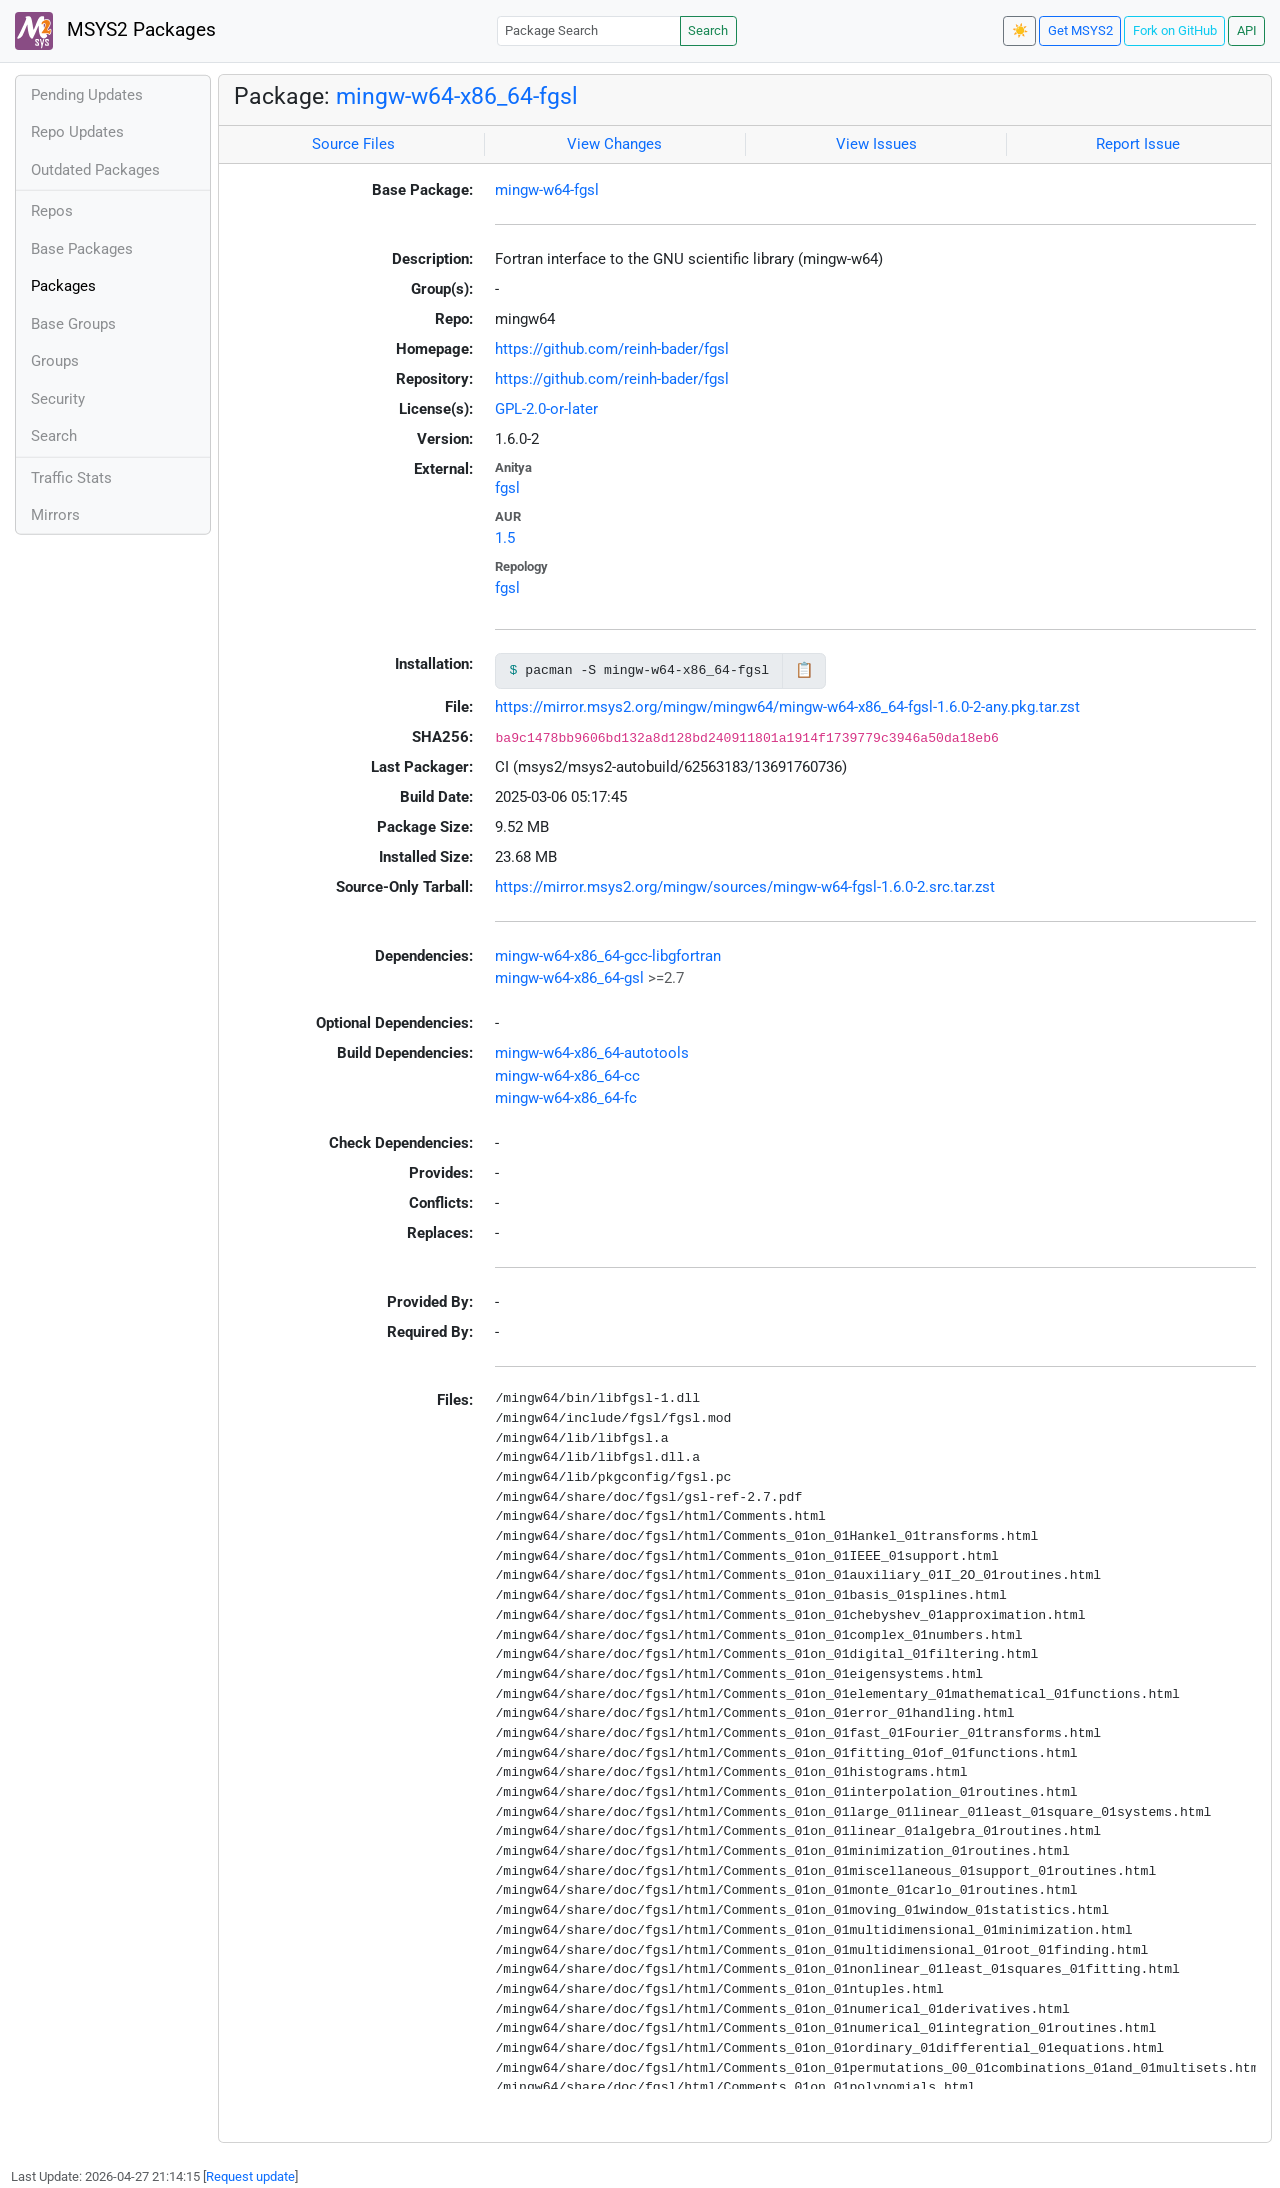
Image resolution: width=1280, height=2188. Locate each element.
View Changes (614, 144)
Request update (250, 2176)
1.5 (505, 538)
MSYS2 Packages (115, 31)
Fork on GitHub (1175, 30)
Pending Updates (87, 95)
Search (708, 30)
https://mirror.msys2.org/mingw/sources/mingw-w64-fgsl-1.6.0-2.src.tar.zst (745, 887)
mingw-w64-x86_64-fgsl (457, 96)
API (1247, 30)
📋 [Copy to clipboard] (804, 670)
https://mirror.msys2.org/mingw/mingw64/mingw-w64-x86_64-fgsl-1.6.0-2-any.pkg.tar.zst (787, 707)
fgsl (507, 488)
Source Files (353, 144)
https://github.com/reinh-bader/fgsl (612, 349)
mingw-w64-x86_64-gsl (569, 978)
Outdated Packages (95, 170)
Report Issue (1138, 144)
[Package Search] (589, 30)
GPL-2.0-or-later (546, 409)
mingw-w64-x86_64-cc (567, 1076)
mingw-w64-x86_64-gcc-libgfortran (608, 956)
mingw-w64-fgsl (547, 190)
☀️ (1020, 30)
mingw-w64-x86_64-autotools (592, 1053)
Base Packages (82, 249)
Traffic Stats (71, 478)
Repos (52, 211)
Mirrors (55, 515)
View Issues (876, 144)
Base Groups (73, 324)
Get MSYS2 (1080, 30)
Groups (55, 361)
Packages (63, 286)
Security (58, 399)
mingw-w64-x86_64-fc (566, 1098)
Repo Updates (77, 132)
